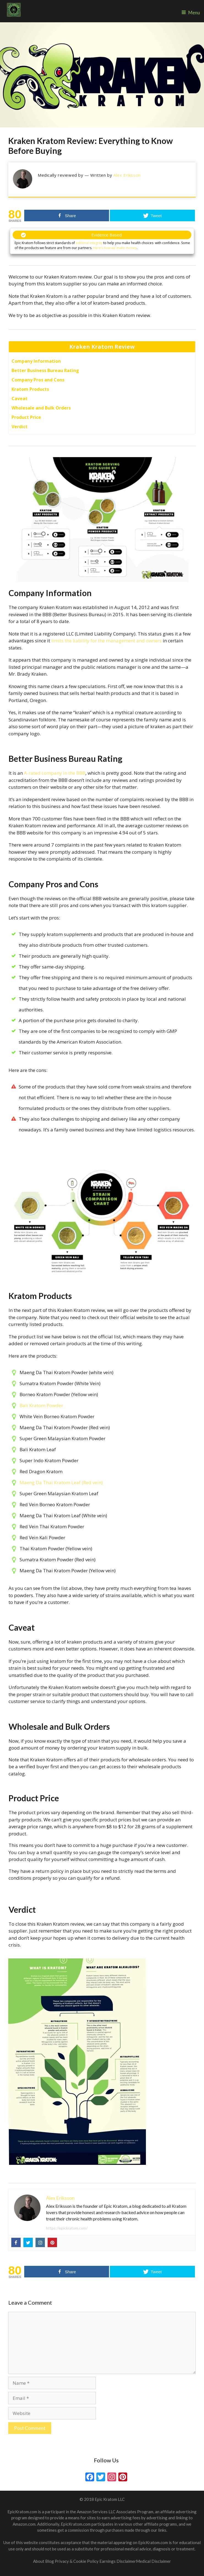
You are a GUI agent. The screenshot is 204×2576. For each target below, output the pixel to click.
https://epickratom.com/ (67, 2228)
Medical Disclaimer (153, 2561)
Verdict (20, 427)
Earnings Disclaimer (117, 2561)
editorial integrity (89, 243)
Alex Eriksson (127, 175)
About (38, 2561)
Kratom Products (30, 389)
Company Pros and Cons (38, 380)
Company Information (36, 361)
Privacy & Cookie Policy (77, 2561)
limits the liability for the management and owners (106, 640)
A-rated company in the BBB (54, 773)
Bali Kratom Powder (41, 1405)
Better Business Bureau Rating (45, 370)
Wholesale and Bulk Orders (41, 408)
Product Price (26, 417)
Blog (49, 2561)
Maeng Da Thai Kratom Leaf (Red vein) (61, 1482)
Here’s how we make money (115, 247)
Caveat (20, 398)
